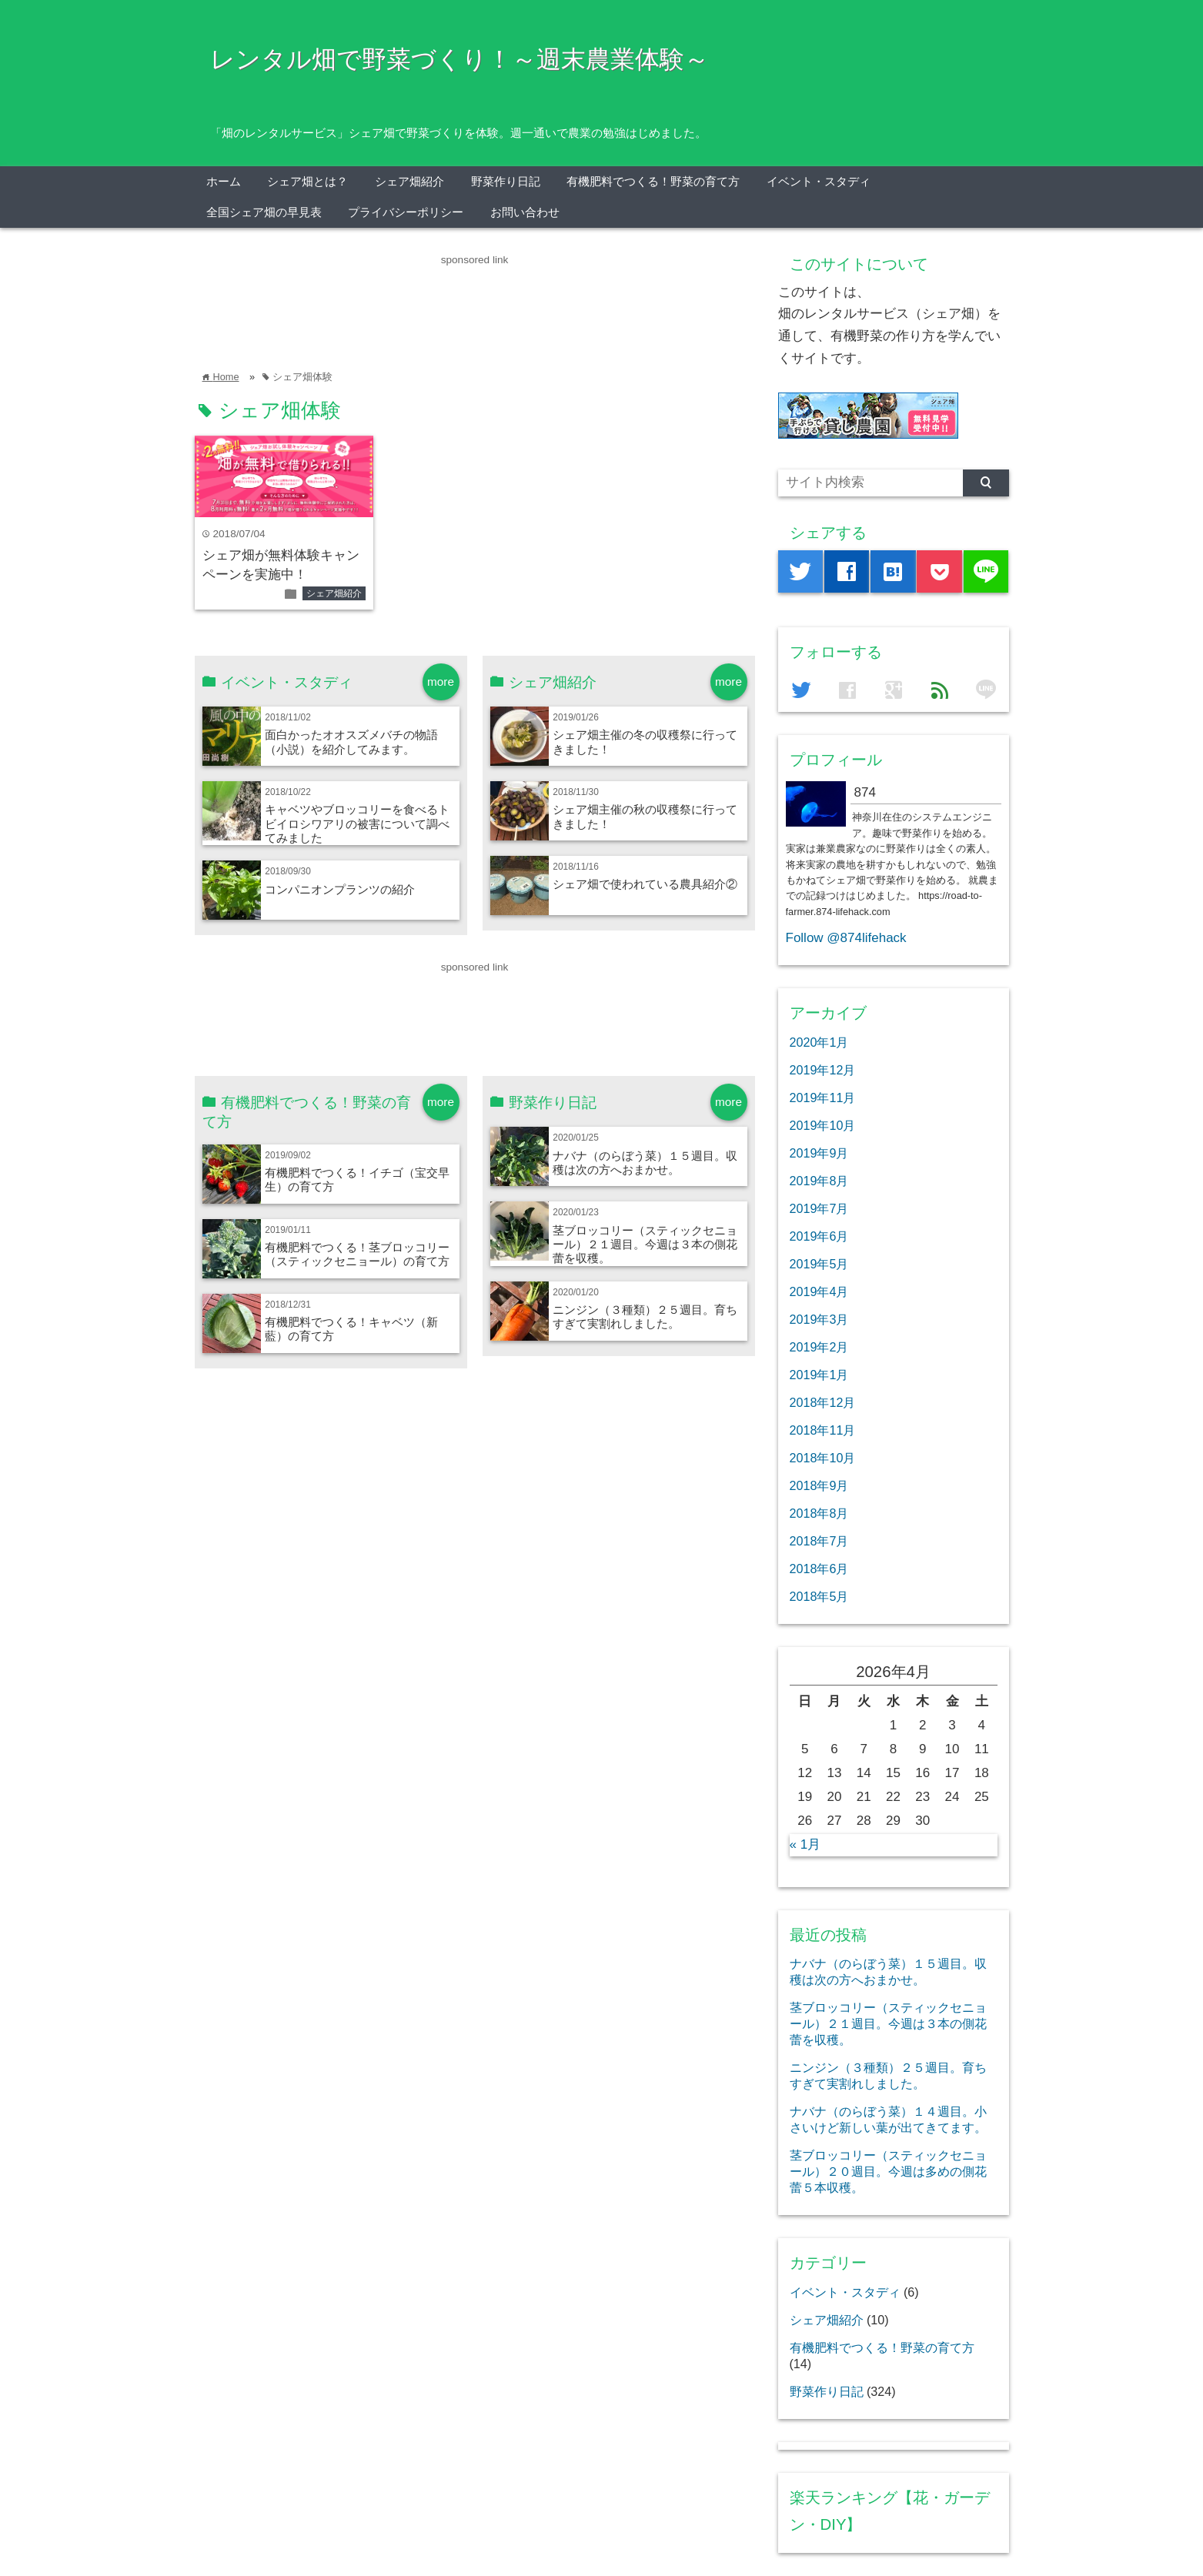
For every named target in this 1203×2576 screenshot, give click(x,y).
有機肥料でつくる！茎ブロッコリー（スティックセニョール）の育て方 (357, 1254)
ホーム (223, 181)
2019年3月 (819, 1319)
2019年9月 (819, 1153)
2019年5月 (819, 1264)
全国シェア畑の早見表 (264, 212)
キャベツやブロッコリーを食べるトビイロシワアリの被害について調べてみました (357, 823)
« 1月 (805, 1844)
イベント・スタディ (819, 181)
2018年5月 (819, 1596)
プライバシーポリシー (405, 212)
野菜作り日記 (505, 181)
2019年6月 (819, 1236)
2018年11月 (823, 1430)
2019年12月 (823, 1070)
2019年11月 (823, 1097)
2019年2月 (819, 1347)
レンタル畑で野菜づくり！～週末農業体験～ (459, 59)
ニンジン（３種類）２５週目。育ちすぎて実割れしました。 (645, 1316)
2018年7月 (819, 1541)
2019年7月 (819, 1208)
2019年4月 (819, 1291)
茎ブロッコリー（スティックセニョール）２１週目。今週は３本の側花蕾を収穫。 (645, 1244)
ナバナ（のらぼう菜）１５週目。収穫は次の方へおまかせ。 (645, 1162)
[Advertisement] (475, 303)
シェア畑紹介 (409, 181)
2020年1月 (819, 1042)
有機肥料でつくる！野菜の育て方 (653, 181)
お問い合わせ (525, 212)
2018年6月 (819, 1568)
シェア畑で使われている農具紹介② (645, 883)
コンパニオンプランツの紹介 (340, 889)
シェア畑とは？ (307, 181)
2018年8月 (819, 1513)
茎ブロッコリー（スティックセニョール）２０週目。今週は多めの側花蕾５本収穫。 (888, 2171)
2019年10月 (823, 1125)
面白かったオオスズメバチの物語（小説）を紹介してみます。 (351, 741)
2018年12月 (823, 1402)
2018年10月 (823, 1458)
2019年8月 (819, 1181)
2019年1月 (819, 1375)
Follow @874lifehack (846, 938)
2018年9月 (819, 1485)
